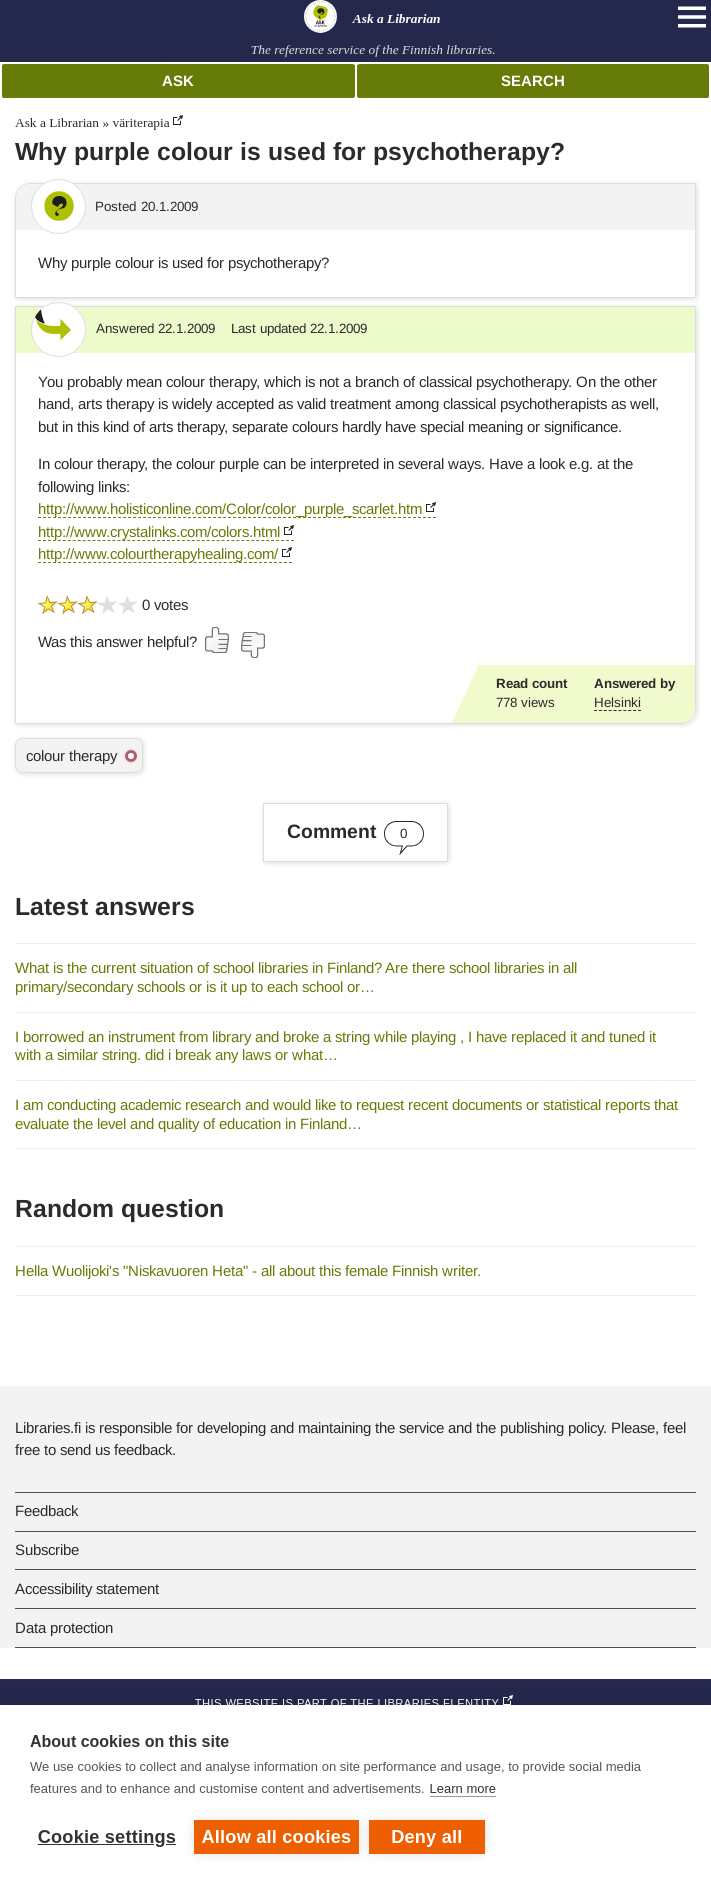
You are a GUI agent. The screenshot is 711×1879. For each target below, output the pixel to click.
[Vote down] (252, 645)
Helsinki (617, 702)
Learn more (463, 1788)
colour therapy (71, 755)
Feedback (46, 1510)
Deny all (426, 1837)
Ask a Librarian (57, 122)
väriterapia (140, 122)
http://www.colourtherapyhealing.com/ (158, 553)
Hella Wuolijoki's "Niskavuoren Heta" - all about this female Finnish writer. (248, 1270)
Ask (178, 80)
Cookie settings (107, 1837)
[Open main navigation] (692, 17)
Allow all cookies (277, 1837)
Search (533, 80)
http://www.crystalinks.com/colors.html (159, 531)
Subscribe (47, 1549)
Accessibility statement (87, 1588)
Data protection (64, 1627)
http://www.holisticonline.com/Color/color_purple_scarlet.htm (230, 508)
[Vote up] (218, 640)
